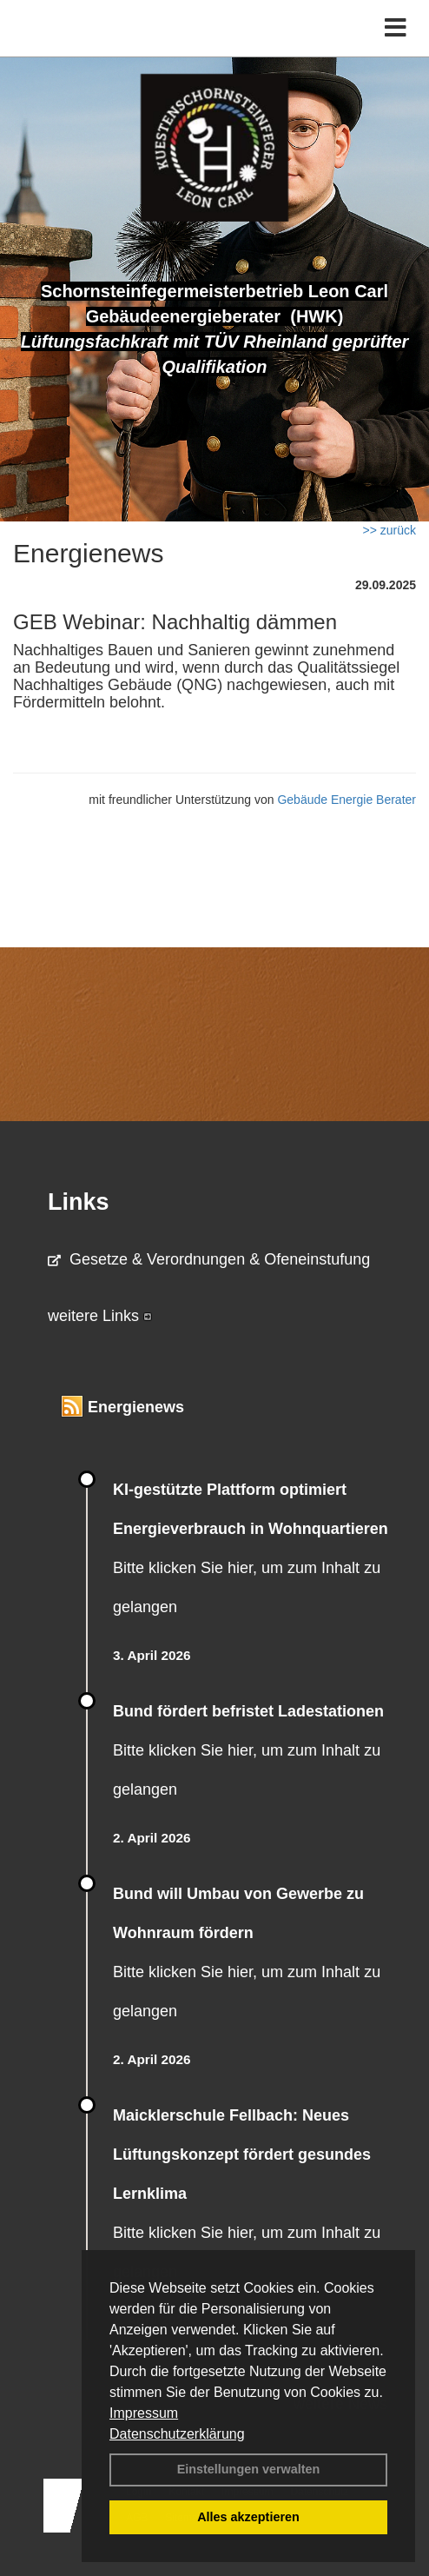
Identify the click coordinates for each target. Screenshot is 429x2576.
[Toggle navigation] (395, 28)
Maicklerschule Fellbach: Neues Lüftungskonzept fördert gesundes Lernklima (242, 2154)
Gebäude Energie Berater (346, 800)
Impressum (143, 2413)
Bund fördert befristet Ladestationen (248, 1711)
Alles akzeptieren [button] (248, 2517)
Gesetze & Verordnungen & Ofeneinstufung (209, 1259)
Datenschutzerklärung (177, 2434)
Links (78, 1202)
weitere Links (100, 1316)
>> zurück (389, 530)
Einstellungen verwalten (248, 2469)
